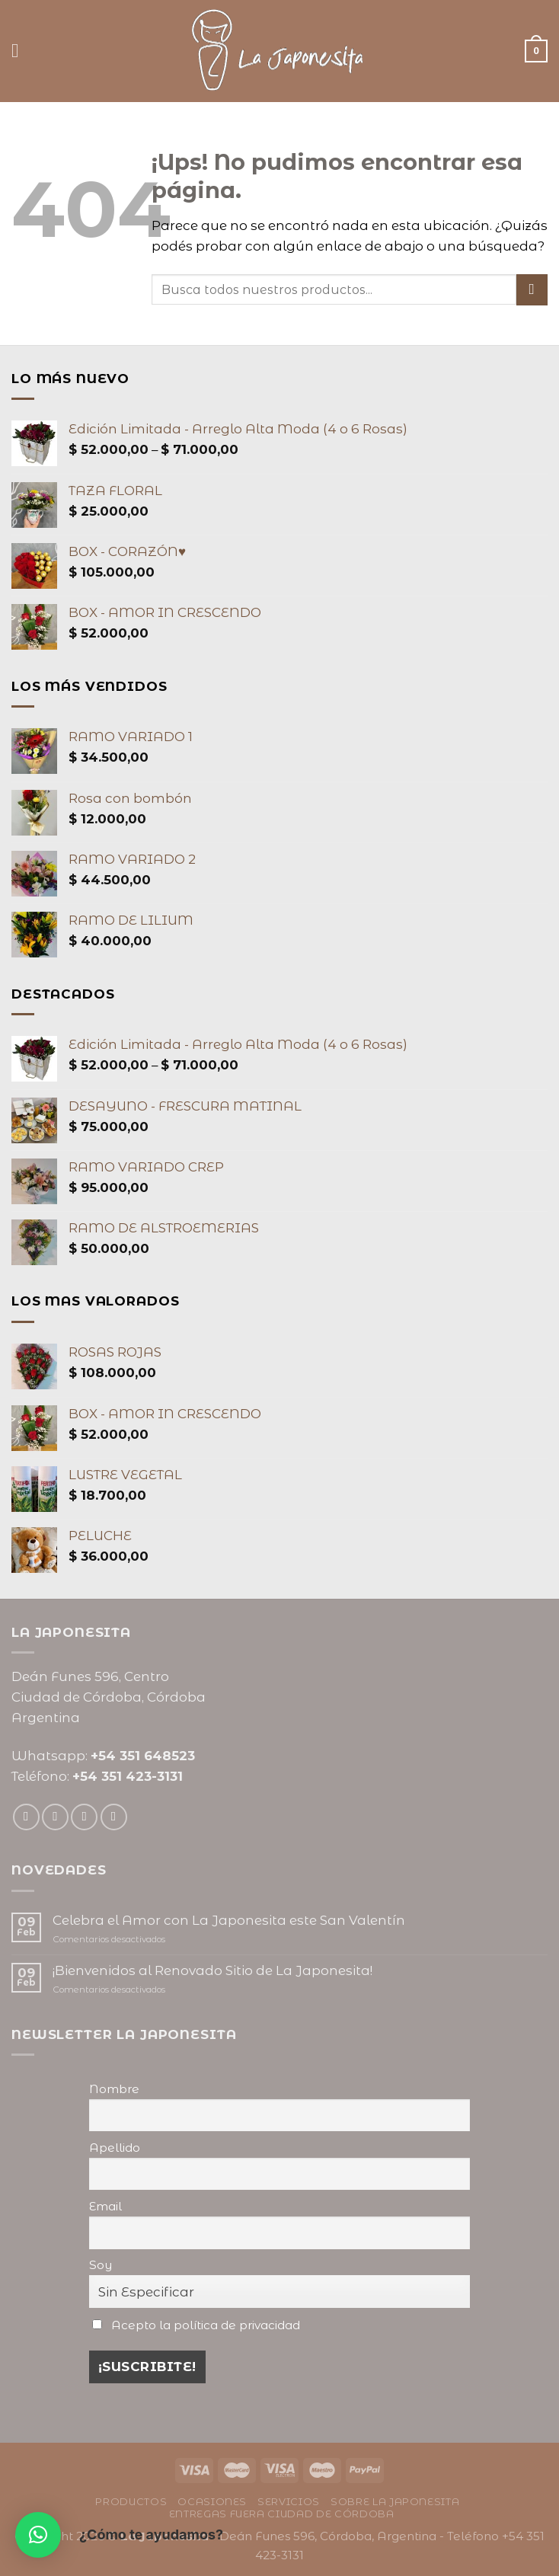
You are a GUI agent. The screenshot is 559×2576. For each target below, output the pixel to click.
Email (105, 2206)
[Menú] (21, 51)
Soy (100, 2265)
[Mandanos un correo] (84, 1817)
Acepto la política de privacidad (205, 2325)
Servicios (288, 2501)
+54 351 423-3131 (127, 1776)
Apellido (114, 2147)
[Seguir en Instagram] (55, 1817)
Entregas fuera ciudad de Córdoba (281, 2513)
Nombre (114, 2089)
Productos (131, 2501)
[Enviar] (532, 289)
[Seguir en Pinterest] (114, 1817)
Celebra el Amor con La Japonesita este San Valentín (229, 1920)
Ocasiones (212, 2501)
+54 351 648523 (143, 1755)
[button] (38, 2535)
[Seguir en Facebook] (26, 1817)
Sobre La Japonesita (395, 2501)
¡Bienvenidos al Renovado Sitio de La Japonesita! (212, 1970)
